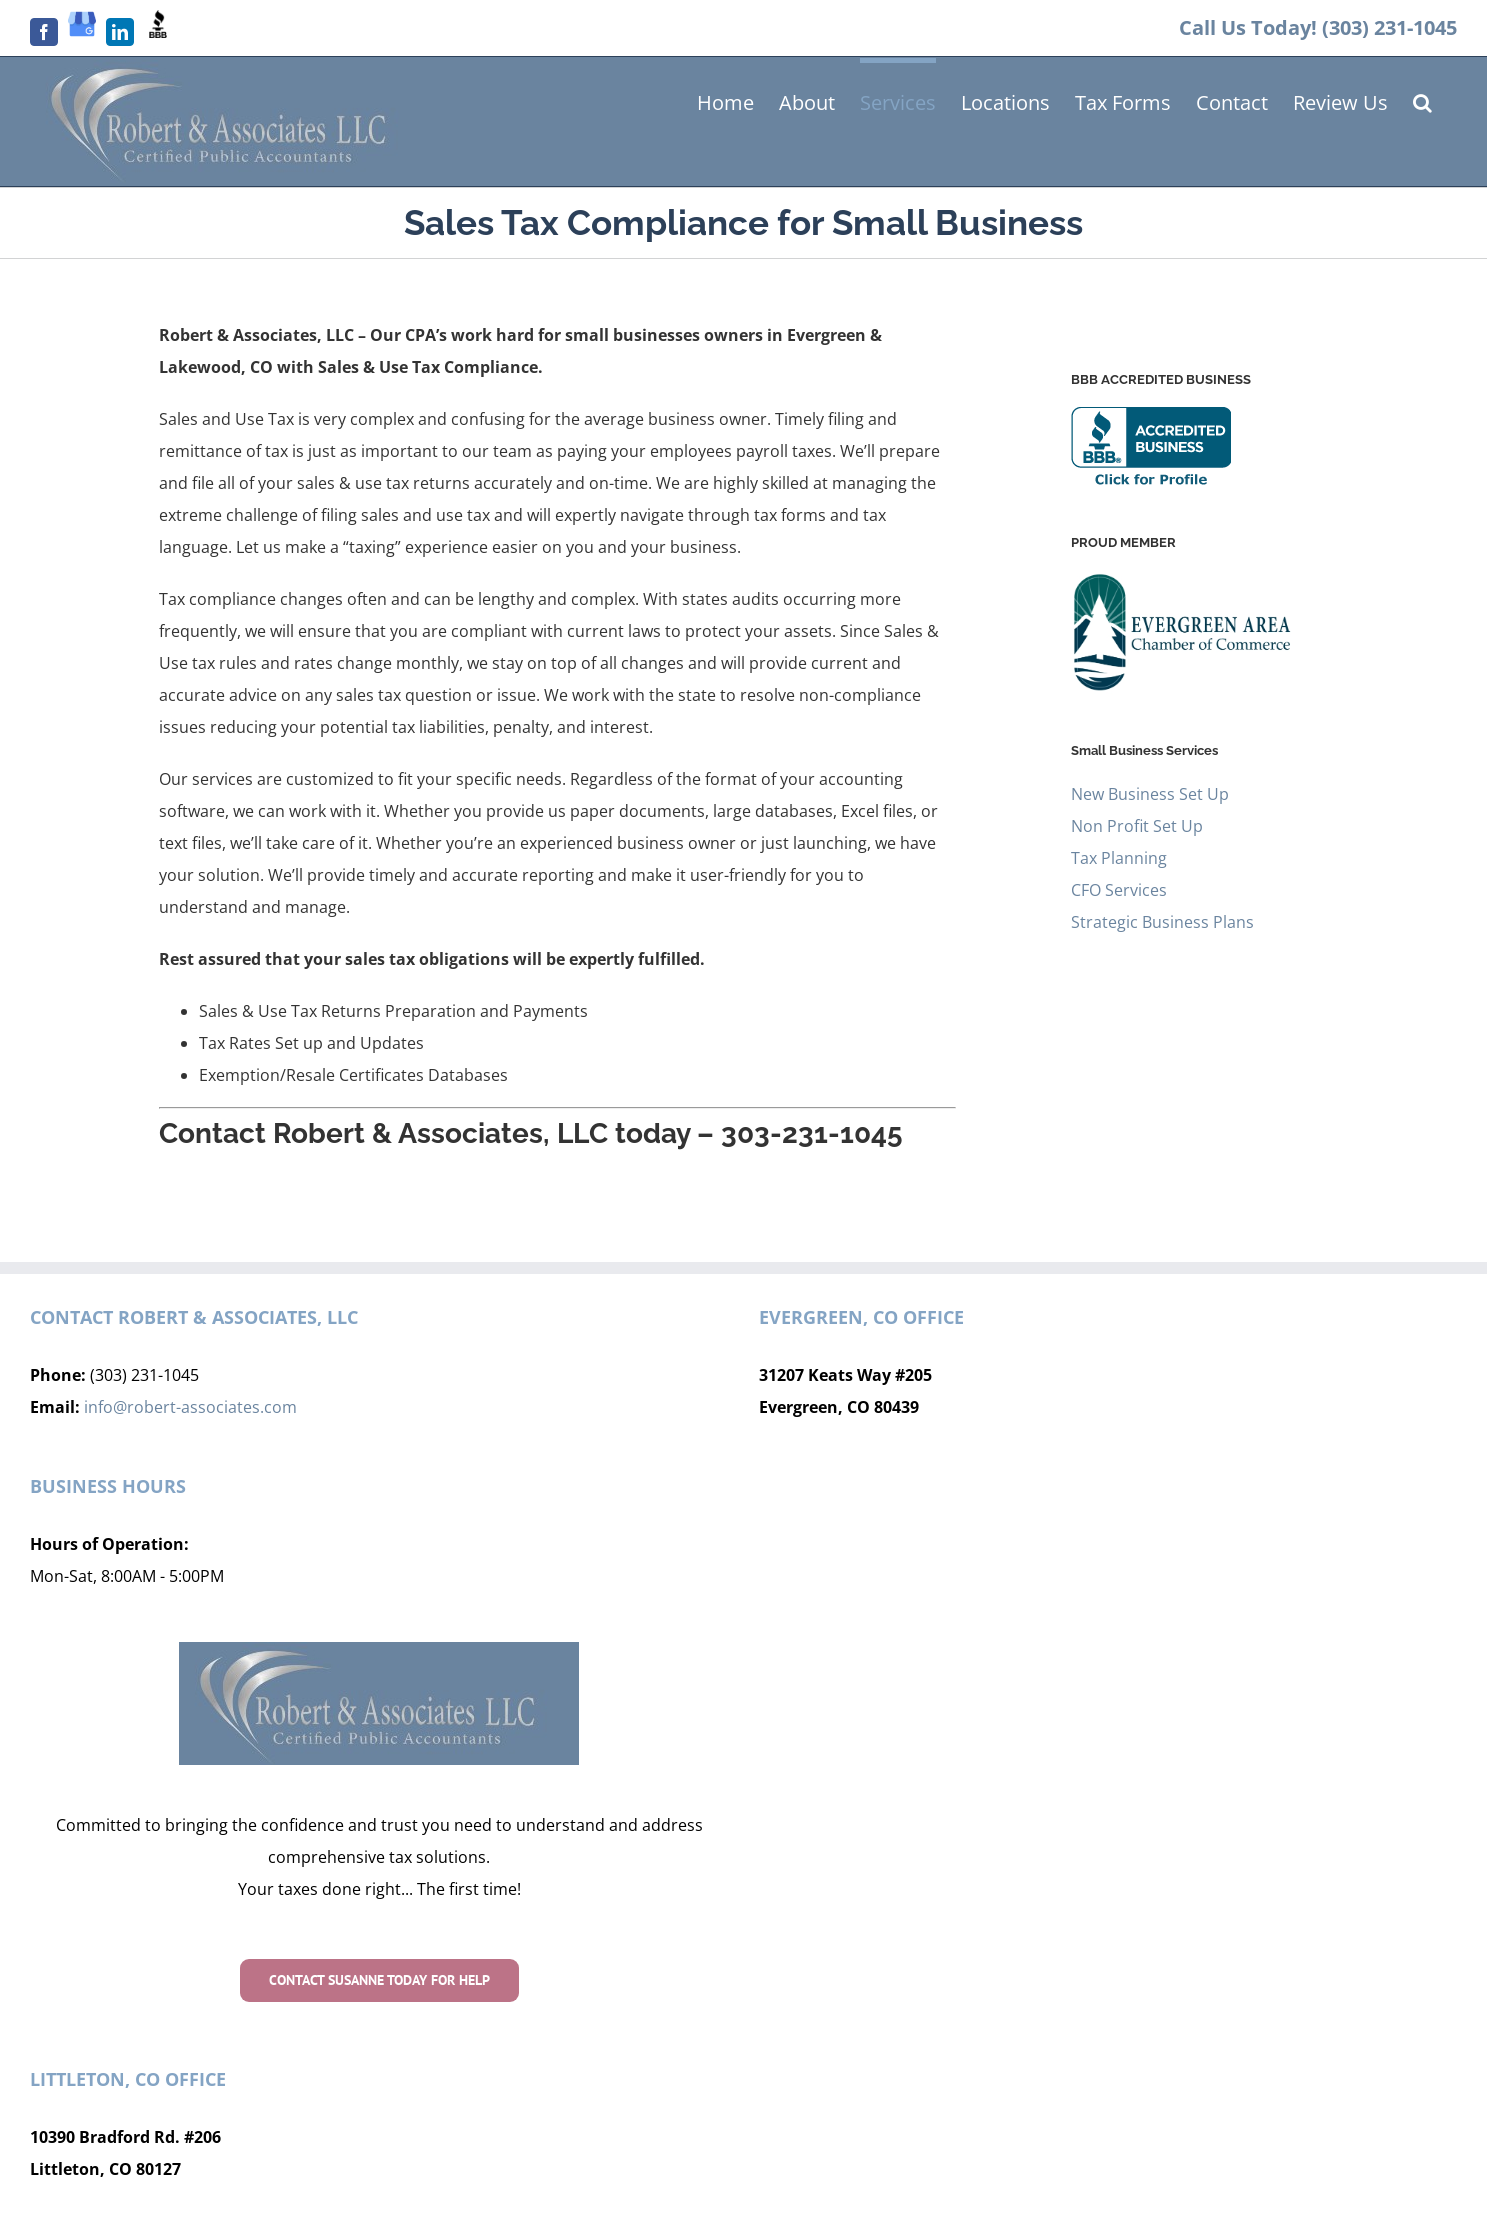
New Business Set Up (1150, 794)
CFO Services (1119, 890)
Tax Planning (1119, 858)
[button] (1422, 100)
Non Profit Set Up (1137, 826)
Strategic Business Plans (1162, 922)
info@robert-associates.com (190, 1407)
